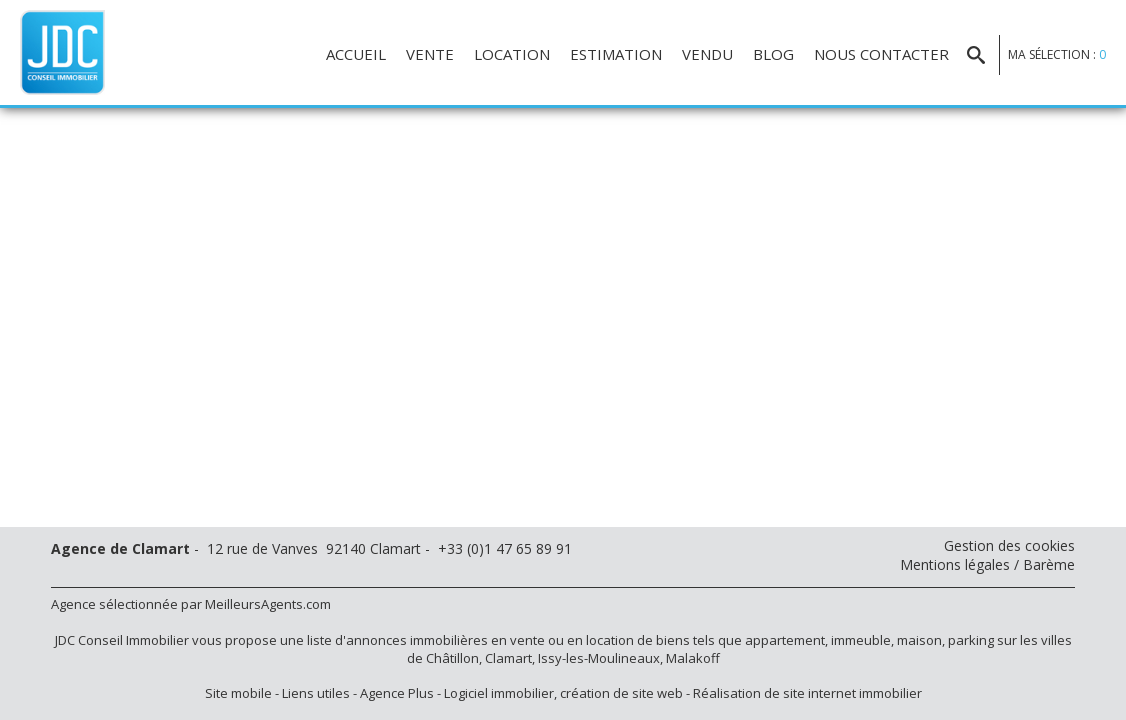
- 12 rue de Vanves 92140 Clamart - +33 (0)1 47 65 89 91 (311, 548)
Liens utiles (316, 693)
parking (971, 640)
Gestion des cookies (1009, 545)
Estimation (616, 54)
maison (919, 640)
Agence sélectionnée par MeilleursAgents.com (191, 604)
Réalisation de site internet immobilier (807, 693)
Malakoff (693, 658)
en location (600, 640)
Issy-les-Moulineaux (599, 658)
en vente (518, 640)
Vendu (707, 54)
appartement (785, 640)
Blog (773, 54)
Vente (430, 54)
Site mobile (238, 693)
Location (512, 54)
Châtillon (452, 658)
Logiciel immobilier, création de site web (563, 693)
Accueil (356, 54)
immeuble (861, 640)
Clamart (508, 658)
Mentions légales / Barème (987, 564)
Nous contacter (881, 54)
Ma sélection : (1057, 54)
